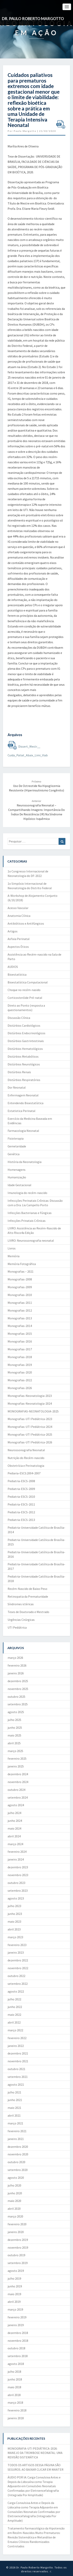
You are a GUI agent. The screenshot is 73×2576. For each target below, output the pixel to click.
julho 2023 (14, 1906)
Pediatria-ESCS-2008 (21, 1481)
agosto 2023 (16, 1898)
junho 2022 (15, 2007)
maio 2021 (14, 2108)
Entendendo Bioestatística (25, 1103)
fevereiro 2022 (17, 2038)
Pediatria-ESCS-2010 (21, 1497)
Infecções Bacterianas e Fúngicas (30, 1213)
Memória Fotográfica (22, 1264)
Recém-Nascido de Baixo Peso (27, 1589)
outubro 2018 (16, 2348)
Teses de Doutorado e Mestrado (28, 1612)
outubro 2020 (16, 2162)
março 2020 (15, 2216)
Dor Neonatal (17, 1087)
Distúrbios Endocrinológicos (26, 1033)
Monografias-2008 (20, 1279)
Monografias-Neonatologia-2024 (30, 1403)
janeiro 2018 (16, 2418)
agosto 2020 (16, 2178)
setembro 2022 (18, 1984)
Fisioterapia (16, 1138)
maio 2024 (14, 1828)
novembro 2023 (18, 1875)
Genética (13, 1154)
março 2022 (15, 2030)
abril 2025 (14, 1743)
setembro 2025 (18, 1704)
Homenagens (17, 1170)
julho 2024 (14, 1813)
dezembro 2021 (18, 2053)
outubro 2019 (16, 2255)
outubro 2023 (16, 1883)
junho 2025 (15, 1727)
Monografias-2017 (20, 1349)
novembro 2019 (18, 2247)
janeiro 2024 (16, 1859)
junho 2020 (15, 2193)
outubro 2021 (16, 2069)
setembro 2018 (18, 2356)
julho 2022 (14, 1999)
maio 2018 (14, 2387)
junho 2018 (15, 2379)
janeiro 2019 (16, 2325)
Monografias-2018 (20, 1357)
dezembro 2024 (18, 1774)
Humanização (17, 1177)
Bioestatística (17, 974)
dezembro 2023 (18, 1867)
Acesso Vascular (18, 908)
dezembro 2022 (18, 1960)
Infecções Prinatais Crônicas (27, 1221)
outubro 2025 (16, 1697)
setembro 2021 (18, 2077)
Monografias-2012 (20, 1310)
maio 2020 (14, 2201)
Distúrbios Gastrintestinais (26, 1041)
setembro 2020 (18, 2170)
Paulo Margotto (25, 131)
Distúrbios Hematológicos (25, 1049)
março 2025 (15, 1751)
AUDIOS (13, 967)
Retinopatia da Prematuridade (28, 1596)
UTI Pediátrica (17, 1627)
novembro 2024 (18, 1782)
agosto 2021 (16, 2084)
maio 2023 (14, 1921)
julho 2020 (14, 2185)
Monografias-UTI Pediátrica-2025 (30, 1434)
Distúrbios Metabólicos (23, 1056)
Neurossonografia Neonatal (26, 1450)
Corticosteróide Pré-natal (25, 998)
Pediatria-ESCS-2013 (21, 1520)
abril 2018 (14, 2395)
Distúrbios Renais (19, 1072)
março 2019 (15, 2309)
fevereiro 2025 (17, 1758)
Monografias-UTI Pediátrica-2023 (30, 1419)
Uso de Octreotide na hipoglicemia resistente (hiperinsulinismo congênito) (36, 786)
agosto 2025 (16, 1712)
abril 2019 (14, 2302)
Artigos (13, 931)
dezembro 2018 (18, 2333)
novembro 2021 (18, 2061)
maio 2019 (14, 2294)
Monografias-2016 (20, 1341)
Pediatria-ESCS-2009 (21, 1489)
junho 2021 (15, 2100)
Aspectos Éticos (18, 947)
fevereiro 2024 (17, 1852)
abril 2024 (14, 1836)
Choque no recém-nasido (24, 990)
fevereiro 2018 (17, 2410)
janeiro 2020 (16, 2232)
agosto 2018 (16, 2364)
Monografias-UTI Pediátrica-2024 (30, 1427)
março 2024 (15, 1844)
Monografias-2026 (20, 1388)
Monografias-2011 (20, 1303)
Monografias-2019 (20, 1365)
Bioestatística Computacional (28, 982)
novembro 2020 (18, 2154)
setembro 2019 (18, 2263)
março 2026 (15, 1658)
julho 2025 (14, 1720)
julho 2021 (14, 2092)
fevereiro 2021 (17, 2131)
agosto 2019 (16, 2271)
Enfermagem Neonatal (23, 1095)
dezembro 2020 (18, 2147)
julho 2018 (14, 2371)
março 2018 (15, 2402)
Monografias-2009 (20, 1287)
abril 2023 (14, 1929)
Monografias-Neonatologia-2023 (30, 1396)
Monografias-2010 (20, 1295)
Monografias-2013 (20, 1318)
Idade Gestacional (19, 1185)
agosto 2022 (16, 1991)
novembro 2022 (18, 1968)
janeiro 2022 (16, 2046)
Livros (12, 1248)
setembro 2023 (18, 1890)
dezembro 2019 (18, 2240)
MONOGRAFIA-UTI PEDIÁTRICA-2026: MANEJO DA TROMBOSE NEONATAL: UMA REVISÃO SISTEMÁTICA (35, 2452)
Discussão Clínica (19, 1018)
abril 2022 (14, 2022)
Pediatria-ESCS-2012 (21, 1512)
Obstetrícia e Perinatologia (26, 1466)
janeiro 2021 (16, 2139)
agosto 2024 (16, 1805)
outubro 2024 (16, 1790)
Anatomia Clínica (19, 916)
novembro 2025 (18, 1689)
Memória (13, 1256)
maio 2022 (14, 2015)
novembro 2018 (18, 2341)
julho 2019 (14, 2278)
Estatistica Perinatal (21, 1111)
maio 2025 (14, 1735)
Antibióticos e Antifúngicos (26, 923)
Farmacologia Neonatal (23, 1131)
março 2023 (15, 1937)
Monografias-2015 (20, 1334)
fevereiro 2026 (17, 1665)
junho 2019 (15, 2286)
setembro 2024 (18, 1797)
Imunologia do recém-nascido (27, 1193)
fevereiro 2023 (17, 1945)
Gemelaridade (17, 1146)
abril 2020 (14, 2208)
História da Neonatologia (24, 1162)
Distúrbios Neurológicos (24, 1064)
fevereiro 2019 (17, 2317)
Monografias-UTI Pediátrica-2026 (30, 1442)
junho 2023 (15, 1914)
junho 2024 (15, 1821)
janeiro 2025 (16, 1766)
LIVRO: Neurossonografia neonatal (31, 1240)
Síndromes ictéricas (21, 1604)
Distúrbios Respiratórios (24, 1080)
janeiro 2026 (16, 1673)
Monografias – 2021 (20, 1271)
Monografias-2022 (20, 1380)
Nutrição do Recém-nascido (26, 1458)
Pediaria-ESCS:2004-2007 (24, 1473)
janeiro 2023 (16, 1952)
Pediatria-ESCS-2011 (21, 1504)
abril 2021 (14, 2115)
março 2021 (15, 2123)
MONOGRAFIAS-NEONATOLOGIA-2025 (33, 1411)
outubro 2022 (16, 1976)
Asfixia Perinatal (19, 939)
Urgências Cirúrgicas (21, 1620)
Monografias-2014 (20, 1326)
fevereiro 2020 (17, 2224)
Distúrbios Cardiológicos (24, 1025)
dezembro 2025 (18, 1681)
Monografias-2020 (20, 1372)
